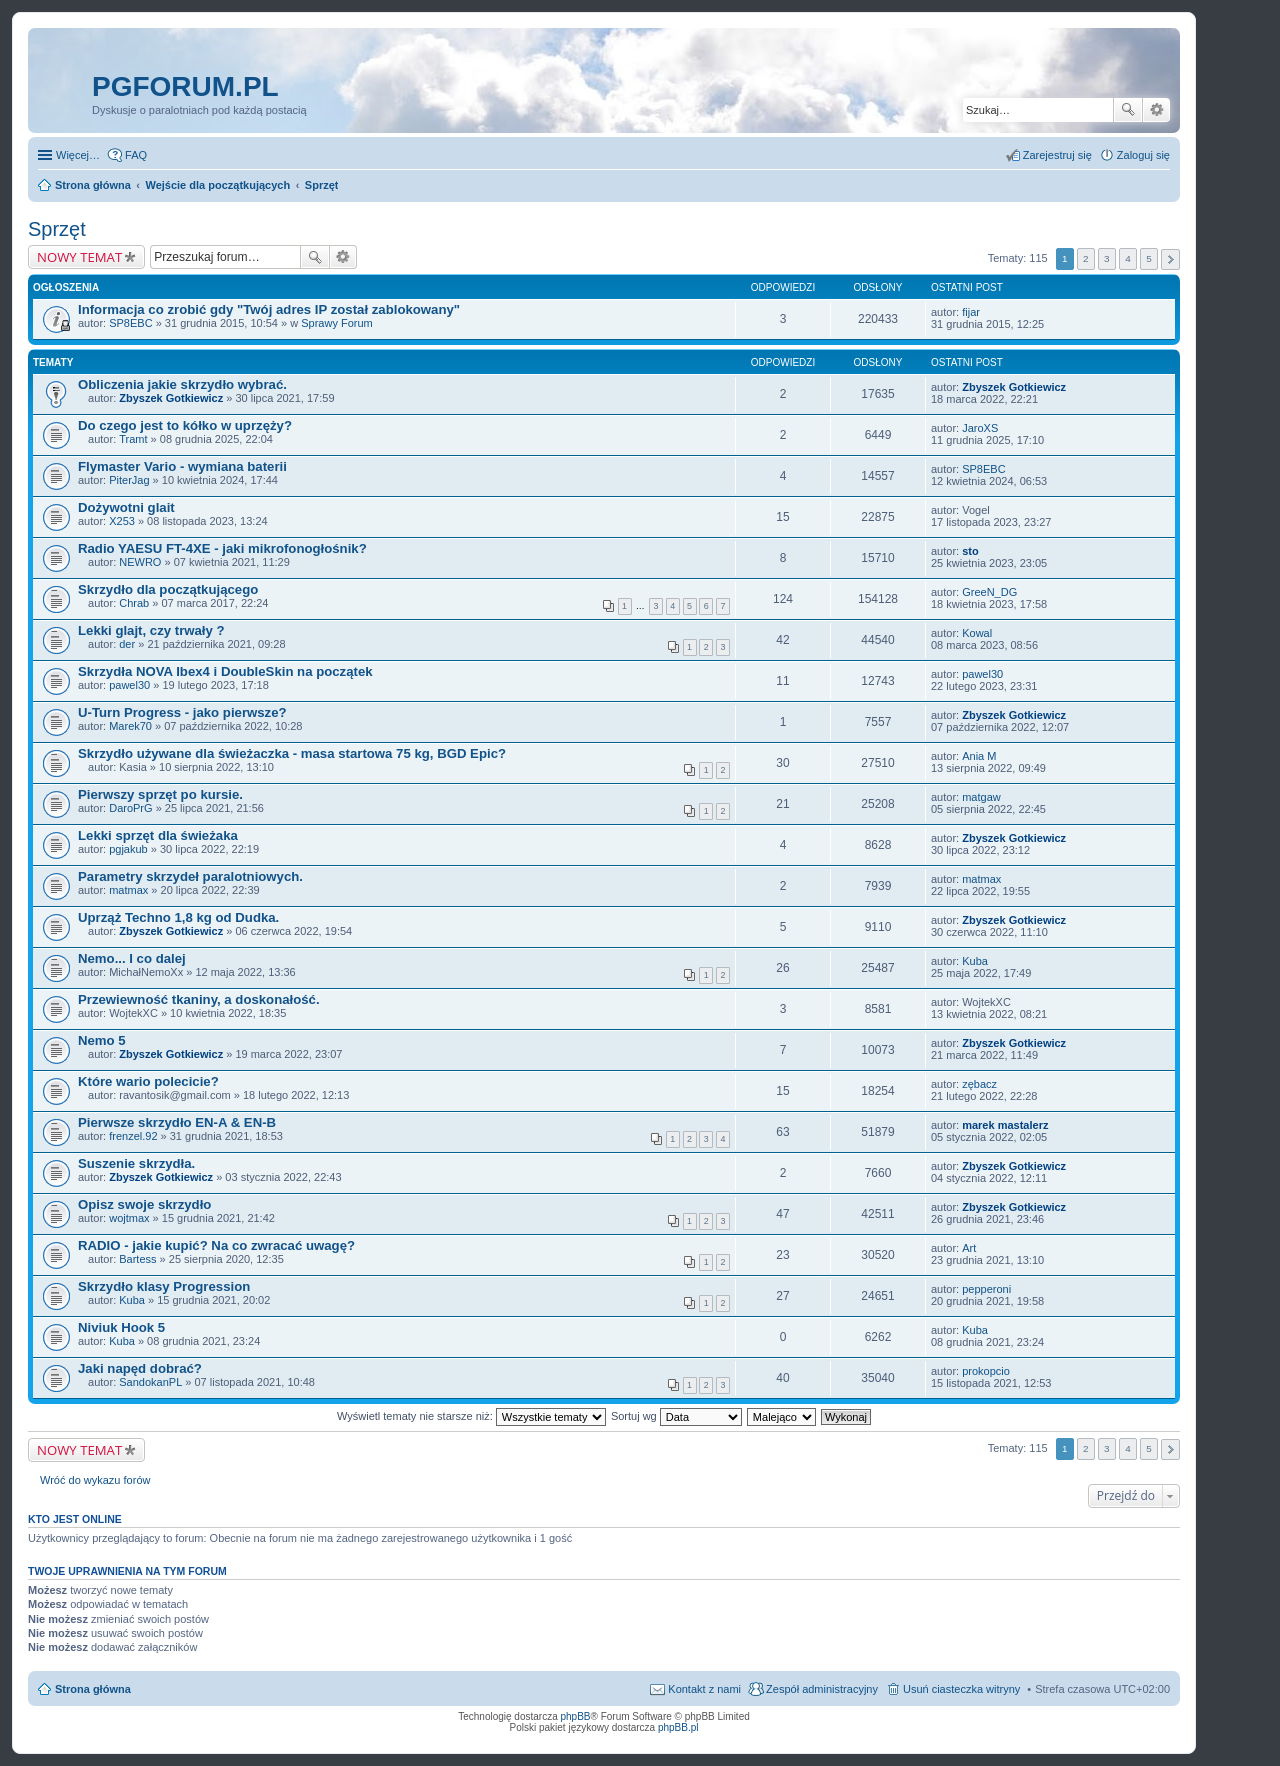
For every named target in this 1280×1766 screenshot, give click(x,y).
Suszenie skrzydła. (136, 1163)
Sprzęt (57, 229)
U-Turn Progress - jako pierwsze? (182, 712)
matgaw (981, 797)
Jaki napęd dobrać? (140, 1368)
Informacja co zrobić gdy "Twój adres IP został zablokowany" (269, 309)
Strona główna (93, 1689)
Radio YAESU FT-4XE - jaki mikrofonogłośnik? (222, 548)
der (127, 644)
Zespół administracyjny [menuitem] (822, 1689)
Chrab (134, 603)
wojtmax (129, 1218)
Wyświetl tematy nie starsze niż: (471, 1416)
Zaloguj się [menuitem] (1143, 155)
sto (970, 551)
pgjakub (128, 849)
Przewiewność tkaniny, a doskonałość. (199, 999)
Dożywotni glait (126, 507)
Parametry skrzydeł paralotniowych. (190, 876)
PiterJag (129, 480)
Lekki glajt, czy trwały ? (151, 630)
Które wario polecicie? (148, 1081)
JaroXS (980, 428)
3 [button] (1107, 258)
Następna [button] (1170, 259)
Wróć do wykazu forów (95, 1480)
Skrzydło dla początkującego (168, 589)
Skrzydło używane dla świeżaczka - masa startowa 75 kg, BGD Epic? (292, 753)
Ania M (979, 756)
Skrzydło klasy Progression (164, 1286)
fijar (971, 312)
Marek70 (130, 726)
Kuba (975, 961)
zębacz (979, 1084)
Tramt (133, 439)
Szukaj (1128, 110)
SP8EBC (130, 323)
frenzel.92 (133, 1136)
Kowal (977, 633)
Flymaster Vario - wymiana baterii (182, 466)
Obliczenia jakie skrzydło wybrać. (182, 384)
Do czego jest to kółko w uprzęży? (185, 425)
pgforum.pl (185, 86)
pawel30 (129, 685)
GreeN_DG (989, 592)
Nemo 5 (102, 1040)
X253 (122, 521)
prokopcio (986, 1371)
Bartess (137, 1259)
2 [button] (1086, 258)
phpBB (576, 1716)
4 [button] (1128, 258)
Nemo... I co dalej (132, 958)
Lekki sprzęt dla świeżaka (158, 835)
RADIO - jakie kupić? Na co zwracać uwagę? (216, 1245)
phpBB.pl (678, 1727)
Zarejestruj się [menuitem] (1057, 155)
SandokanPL (150, 1382)
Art (969, 1248)
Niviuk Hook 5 (121, 1327)
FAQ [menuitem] (136, 155)
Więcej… (78, 155)
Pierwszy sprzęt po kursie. (160, 794)
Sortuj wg (676, 1416)
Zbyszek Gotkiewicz (171, 398)
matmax (128, 890)
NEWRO (140, 562)
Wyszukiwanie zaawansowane (1156, 110)
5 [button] (1149, 258)
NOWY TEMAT (79, 257)
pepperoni (986, 1289)
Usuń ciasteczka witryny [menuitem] (961, 1689)
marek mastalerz (1005, 1125)
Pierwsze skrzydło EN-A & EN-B (177, 1122)
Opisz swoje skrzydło (144, 1204)
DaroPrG (130, 808)
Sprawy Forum (337, 323)
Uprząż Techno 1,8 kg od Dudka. (178, 917)
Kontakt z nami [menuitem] (704, 1689)
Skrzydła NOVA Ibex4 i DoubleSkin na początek (225, 671)
